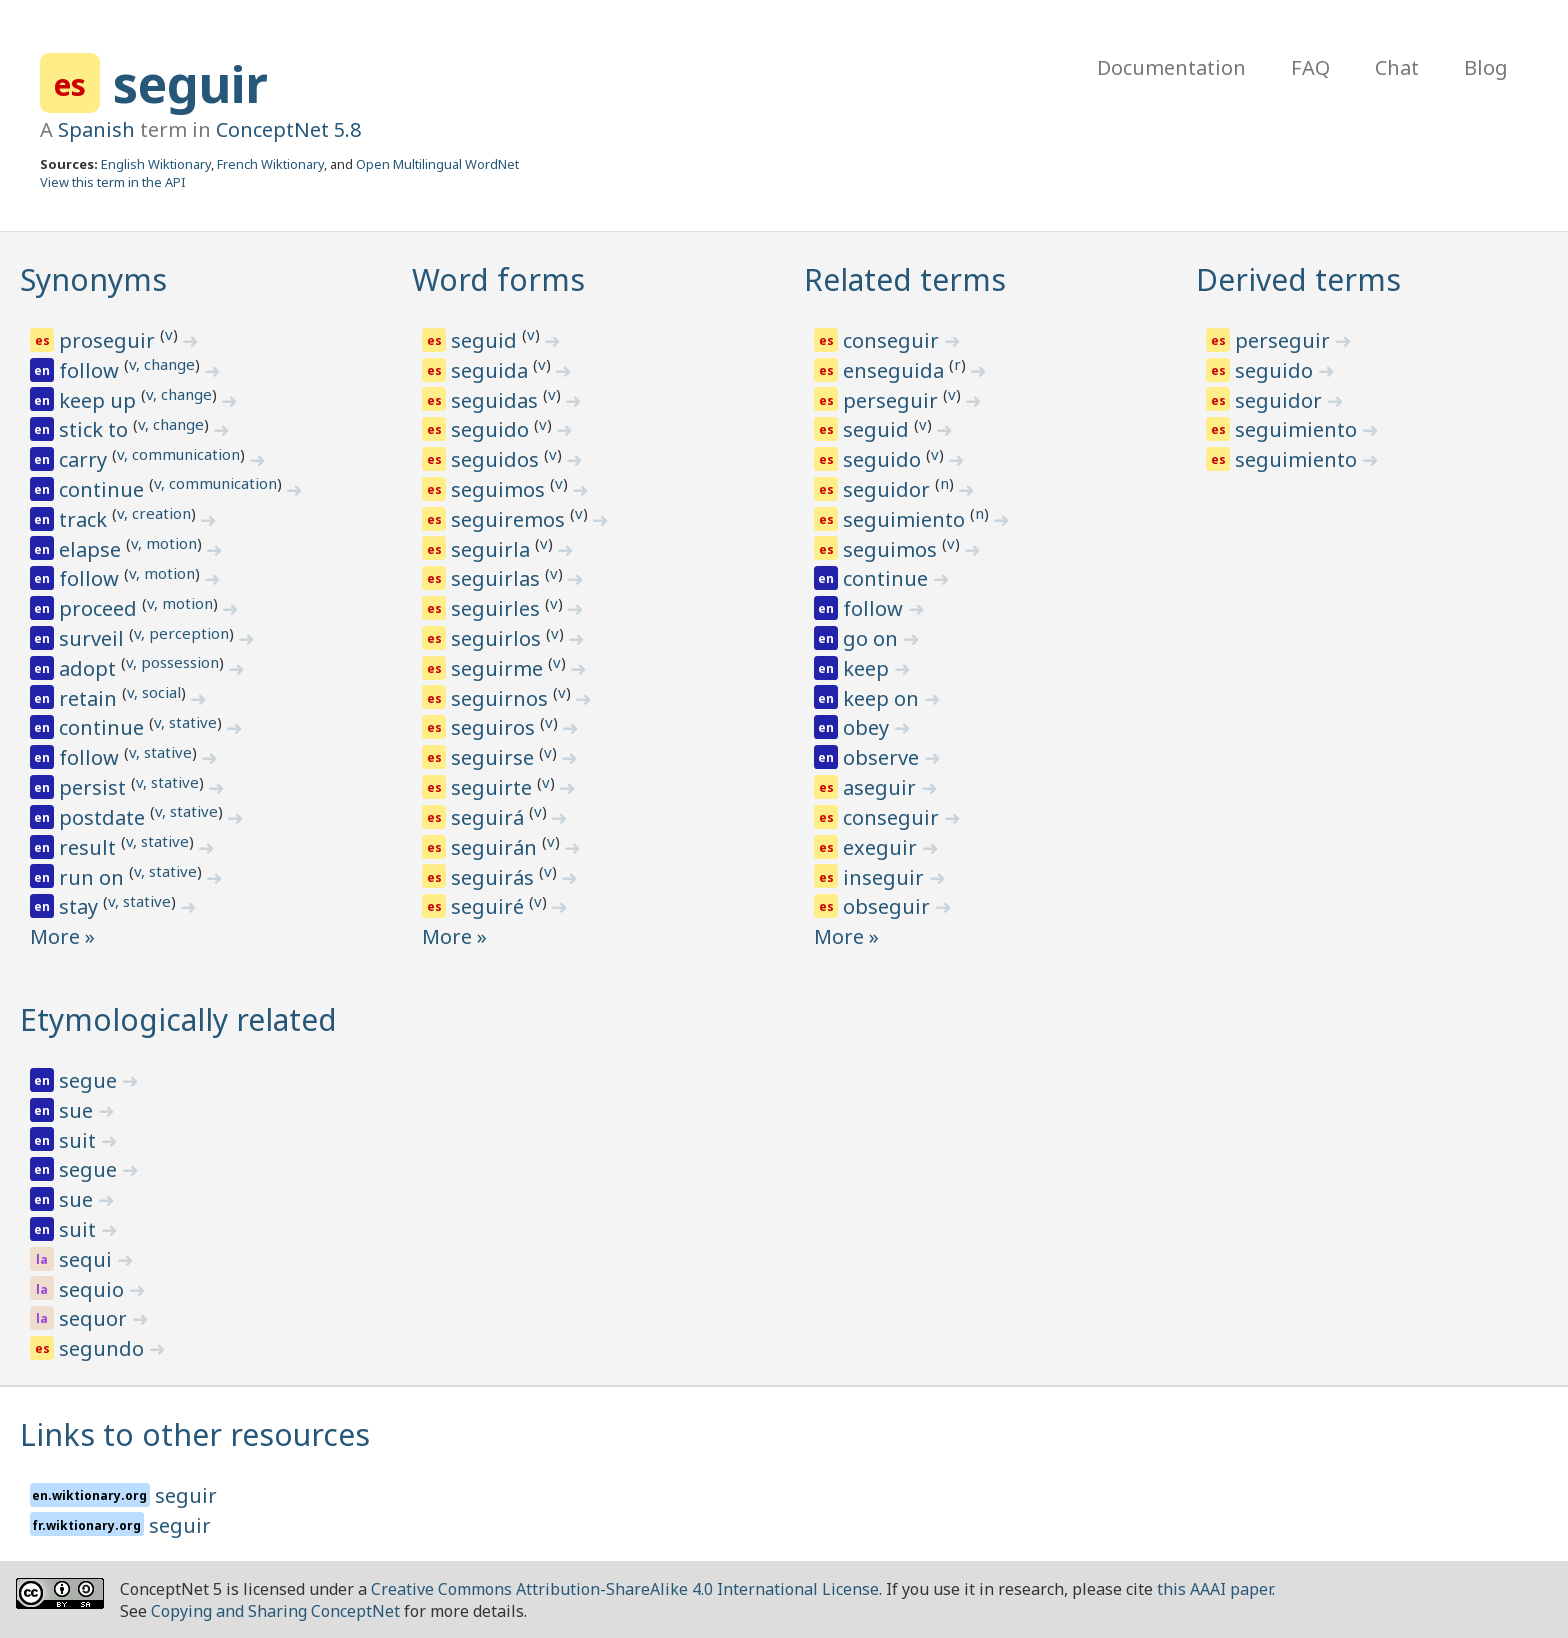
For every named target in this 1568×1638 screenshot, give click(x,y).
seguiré (490, 906)
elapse (92, 549)
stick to (96, 429)
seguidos (497, 459)
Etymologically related (178, 1019)
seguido (492, 429)
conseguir (893, 340)
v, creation (154, 513)
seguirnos (502, 698)
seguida (492, 370)
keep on (883, 698)
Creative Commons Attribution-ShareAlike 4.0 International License (625, 1589)
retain (90, 698)
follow (91, 370)
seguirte (494, 787)
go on (873, 638)
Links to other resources (195, 1434)
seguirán (496, 847)
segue (90, 1080)
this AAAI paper (1214, 1589)
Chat (1397, 67)
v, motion (164, 543)
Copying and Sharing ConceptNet (275, 1611)
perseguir (893, 400)
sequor (95, 1318)
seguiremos (510, 519)
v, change (162, 364)
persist (95, 787)
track (85, 519)
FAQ (1310, 67)
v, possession (172, 662)
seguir (190, 84)
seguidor (889, 489)
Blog (1486, 67)
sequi (88, 1259)
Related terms (905, 279)
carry (85, 459)
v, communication (178, 454)
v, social (154, 692)
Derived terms (1298, 279)
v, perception (181, 633)
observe (883, 757)
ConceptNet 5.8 (288, 129)
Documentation (1171, 67)
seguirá (490, 817)
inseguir (886, 877)
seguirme (499, 668)
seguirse (495, 757)
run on (94, 877)
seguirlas (498, 578)
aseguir (882, 787)
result (90, 847)
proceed (100, 608)
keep (868, 668)
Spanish (96, 129)
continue (104, 489)
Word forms (498, 279)
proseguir (109, 340)
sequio (94, 1289)
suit (80, 1140)
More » (62, 936)
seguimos (500, 489)
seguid (486, 340)
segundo (104, 1348)
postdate (104, 817)
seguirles (498, 608)
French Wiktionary (270, 164)
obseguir (889, 906)
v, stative (185, 722)
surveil (94, 638)
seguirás (495, 877)
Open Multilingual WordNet (437, 164)
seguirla (493, 549)
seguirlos (498, 638)
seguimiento (906, 519)
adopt (90, 668)
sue (78, 1110)
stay (81, 906)
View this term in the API (113, 182)
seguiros (495, 727)
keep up (100, 400)
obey (868, 727)
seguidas (497, 400)
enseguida (896, 370)
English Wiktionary (156, 164)
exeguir (882, 847)
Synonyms (93, 279)
